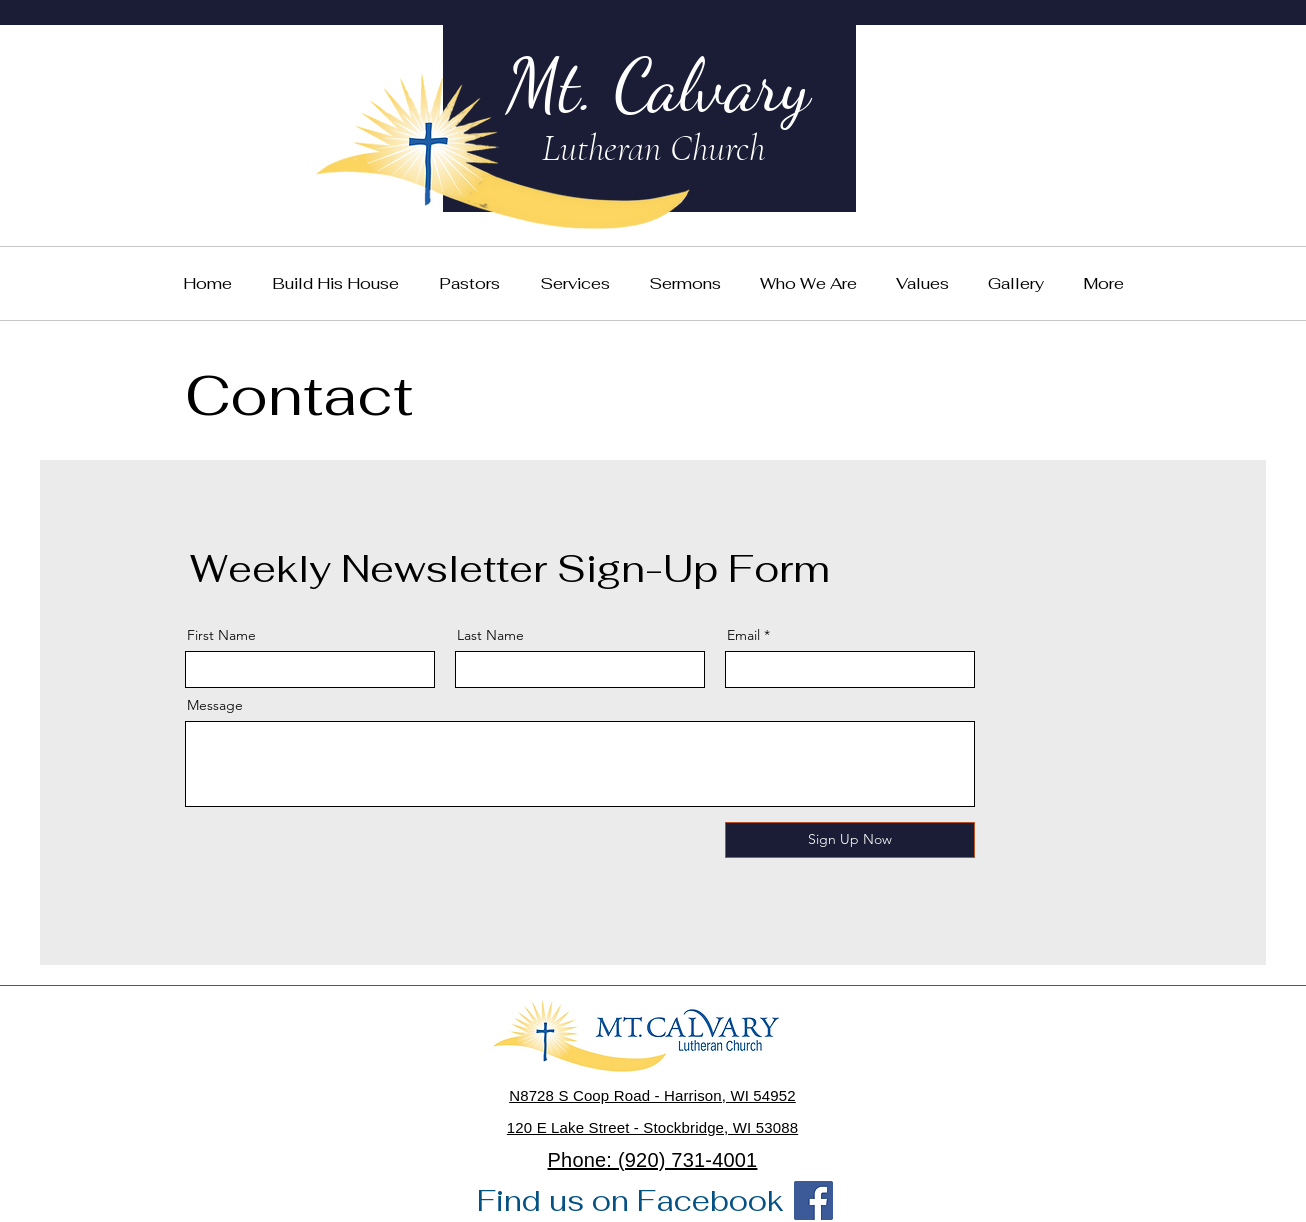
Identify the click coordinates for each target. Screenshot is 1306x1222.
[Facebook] (813, 1200)
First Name (221, 635)
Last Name (490, 635)
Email (743, 635)
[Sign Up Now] (850, 840)
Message (215, 705)
